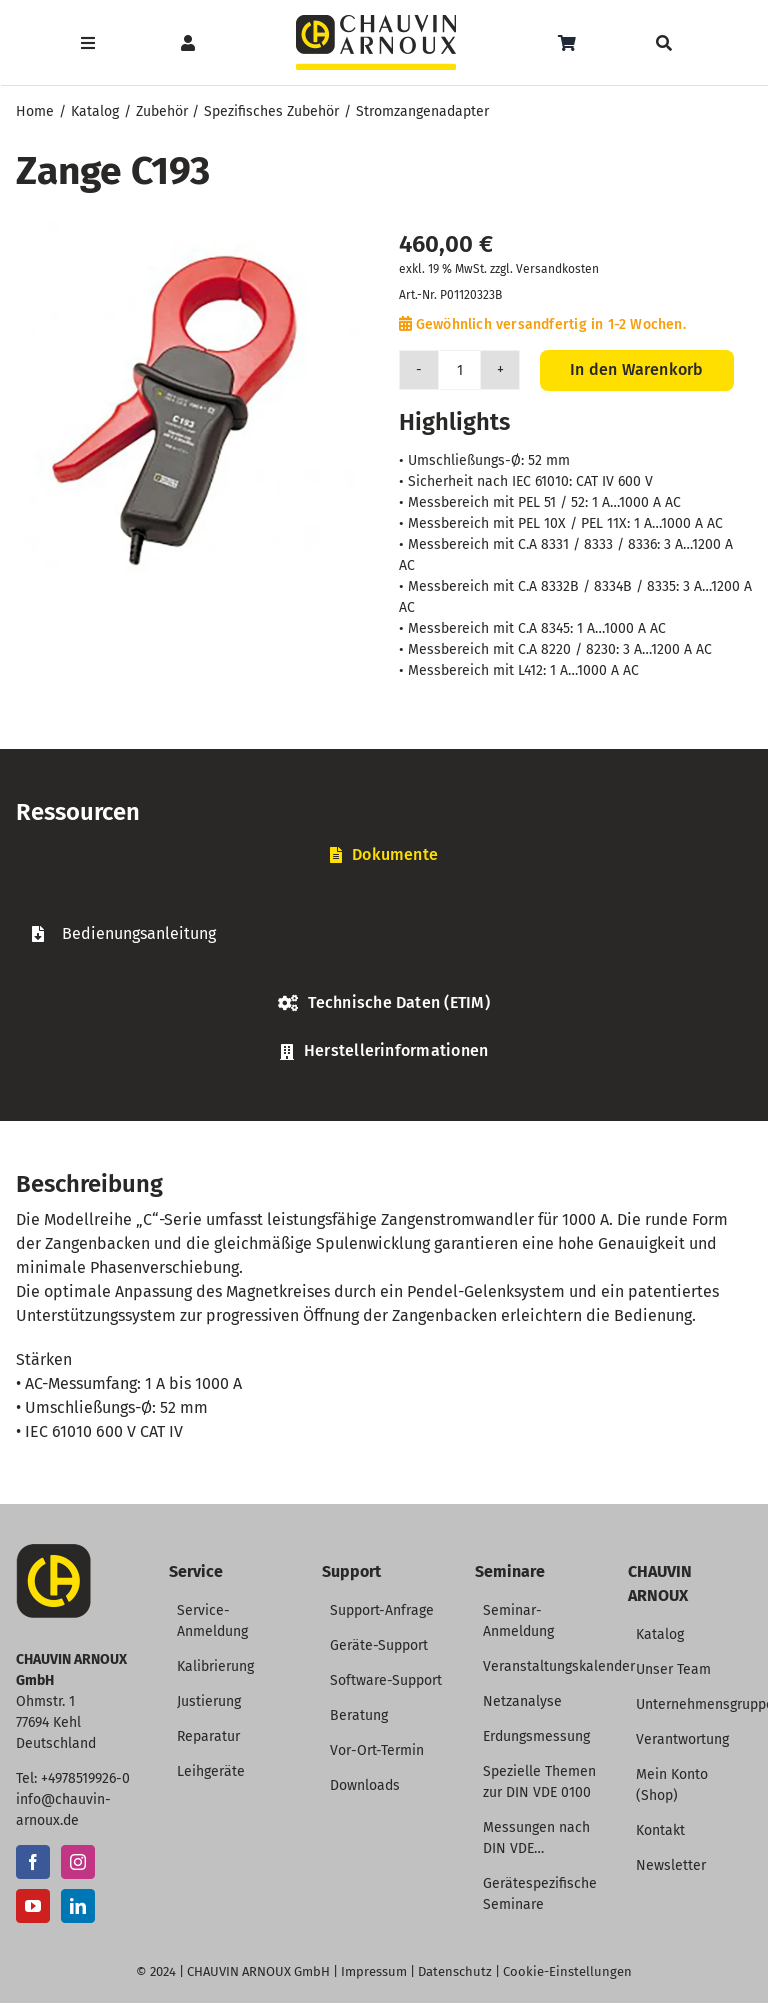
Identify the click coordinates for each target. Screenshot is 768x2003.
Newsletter (671, 1865)
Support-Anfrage (382, 1610)
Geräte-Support (379, 1645)
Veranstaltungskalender (559, 1666)
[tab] (384, 855)
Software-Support (386, 1680)
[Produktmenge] (460, 370)
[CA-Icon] (53, 1551)
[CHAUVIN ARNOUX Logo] (376, 22)
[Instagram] (78, 1862)
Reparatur (208, 1736)
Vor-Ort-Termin (377, 1750)
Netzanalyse (522, 1701)
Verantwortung (682, 1739)
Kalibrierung (215, 1666)
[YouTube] (33, 1906)
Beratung (359, 1715)
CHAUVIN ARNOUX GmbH (258, 1971)
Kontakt (660, 1830)
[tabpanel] (384, 933)
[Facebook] (33, 1862)
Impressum (374, 1971)
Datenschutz (455, 1971)
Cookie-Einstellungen (567, 1971)
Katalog (660, 1634)
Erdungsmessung (536, 1736)
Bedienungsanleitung (139, 933)
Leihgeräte (211, 1771)
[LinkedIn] (78, 1906)
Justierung (209, 1701)
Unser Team (673, 1669)
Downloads (365, 1785)
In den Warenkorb (637, 369)
